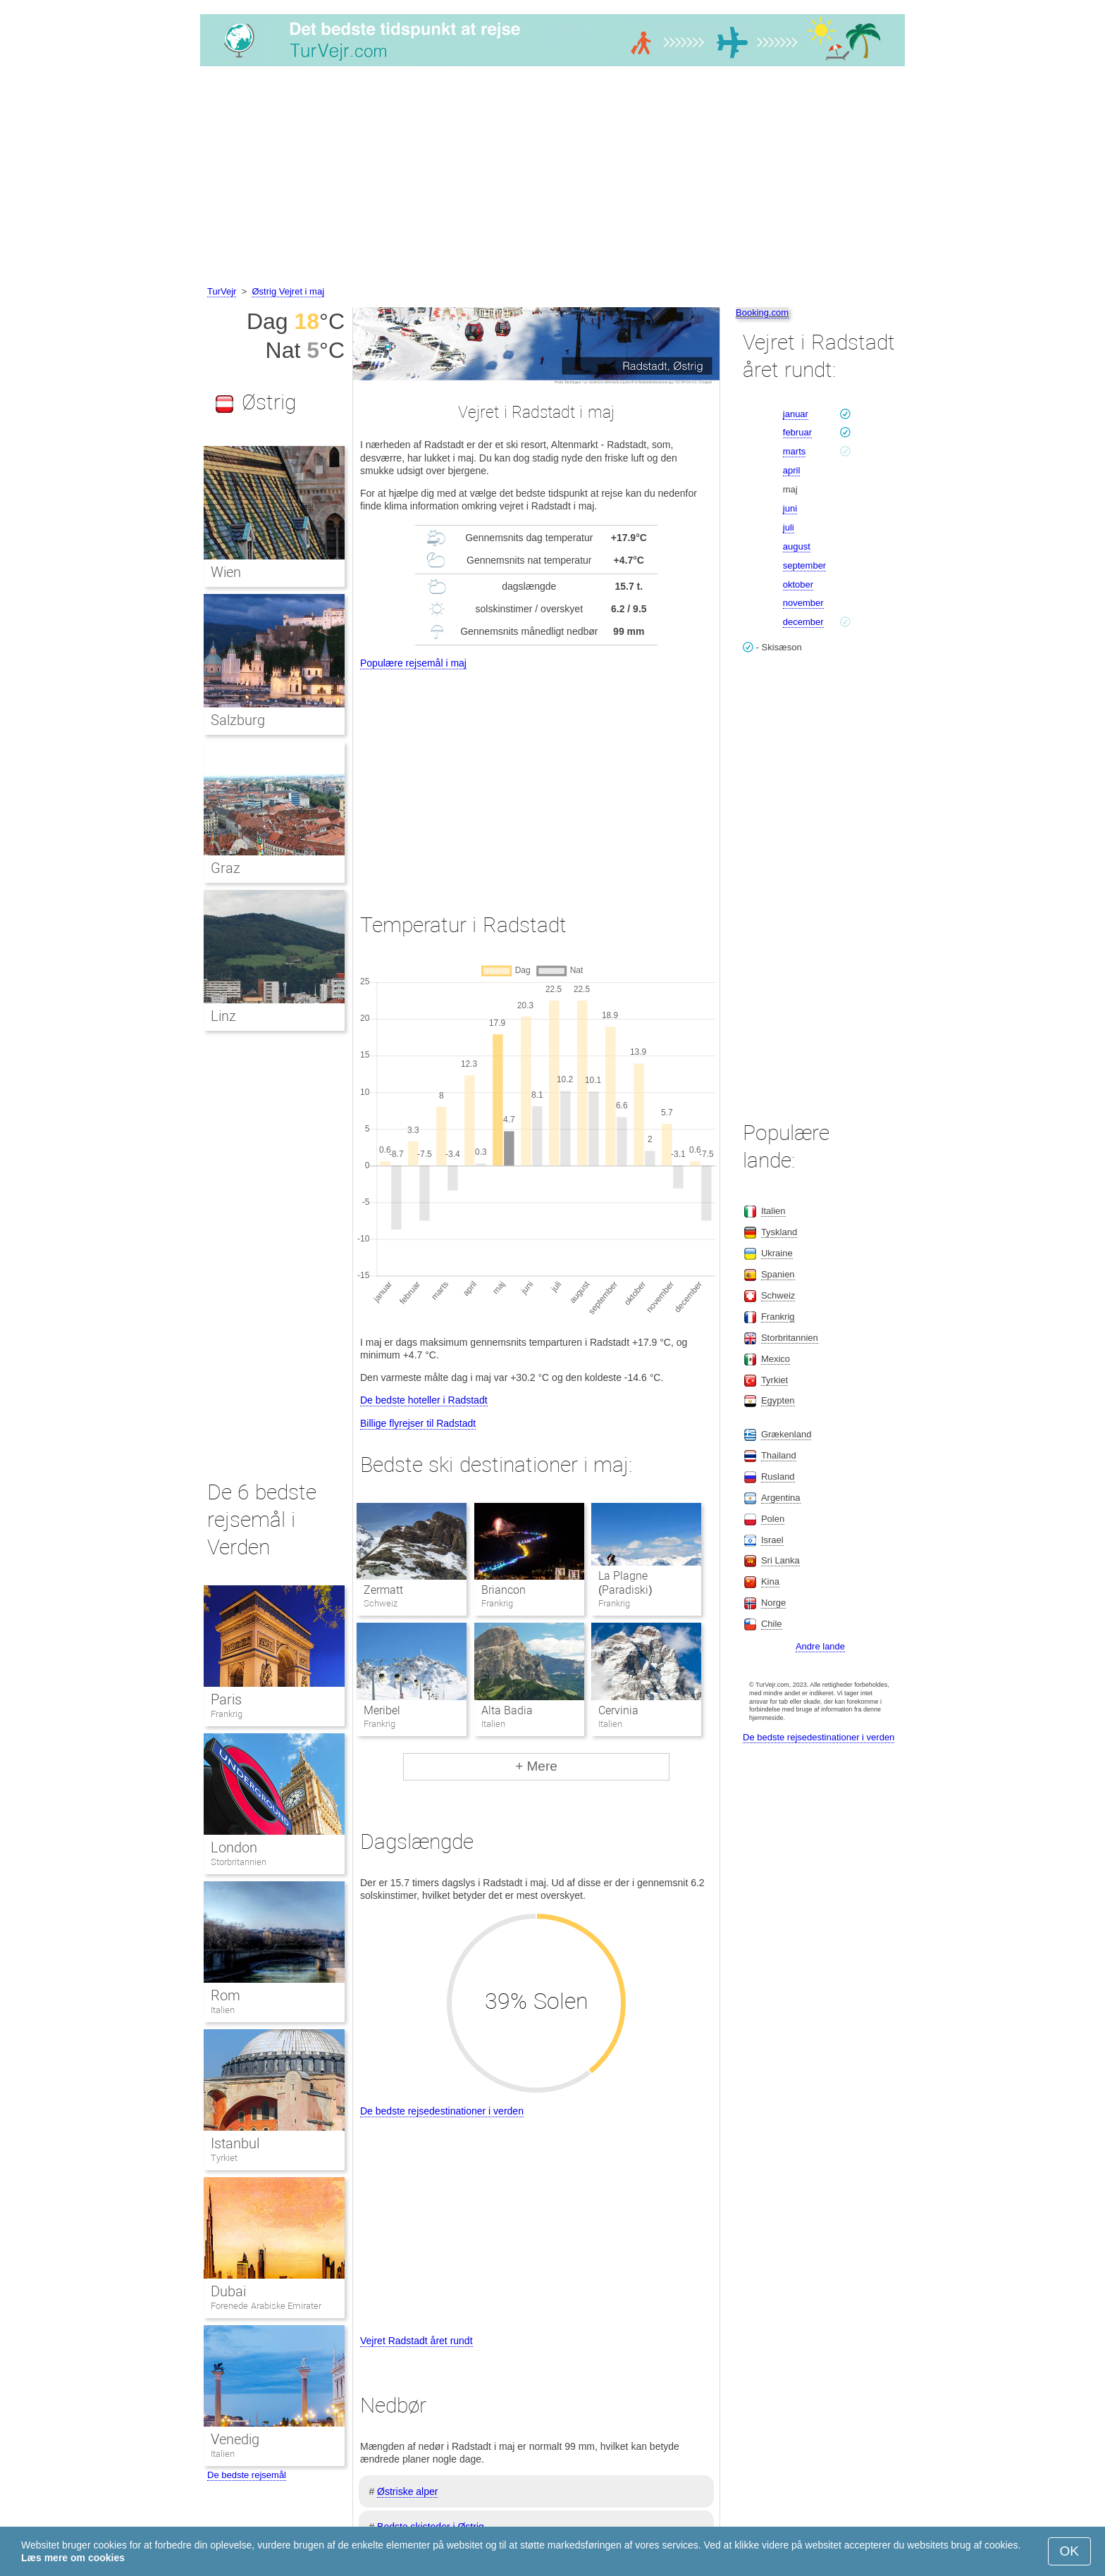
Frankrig (226, 1714)
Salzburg (238, 720)
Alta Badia (507, 1710)
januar (795, 414)
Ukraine (777, 1253)
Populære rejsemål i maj (413, 663)
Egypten (778, 1400)
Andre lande (820, 1646)
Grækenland (786, 1434)
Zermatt (383, 1590)
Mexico (775, 1359)
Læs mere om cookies (73, 2557)
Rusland (778, 1476)
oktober (798, 584)
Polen (772, 1518)
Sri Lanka (780, 1560)
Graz (225, 868)
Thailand (778, 1455)
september (804, 565)
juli (788, 527)
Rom (225, 1995)
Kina (770, 1581)
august (796, 546)
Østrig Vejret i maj (288, 291)
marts (794, 451)
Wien (226, 572)
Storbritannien (238, 1862)
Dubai (228, 2291)
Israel (772, 1540)
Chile (771, 1623)
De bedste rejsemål (246, 2475)
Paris (226, 1699)
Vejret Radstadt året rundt (416, 2340)
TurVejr (221, 291)
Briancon (503, 1590)
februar (797, 432)
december (803, 622)
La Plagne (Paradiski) (625, 1583)
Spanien (778, 1274)
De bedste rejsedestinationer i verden (442, 2111)
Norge (773, 1602)
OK (1069, 2551)
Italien (223, 2010)
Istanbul (235, 2143)
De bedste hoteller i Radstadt (424, 1400)
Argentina (781, 1497)
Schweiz (778, 1295)
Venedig (235, 2439)
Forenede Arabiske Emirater (266, 2306)
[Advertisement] (552, 178)
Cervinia (618, 1710)
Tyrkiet (224, 2158)
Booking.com (762, 312)
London (234, 1847)
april (792, 470)
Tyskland (779, 1232)
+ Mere (536, 1766)
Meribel (382, 1710)
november (803, 602)
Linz (223, 1016)
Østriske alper (407, 2491)
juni (790, 508)
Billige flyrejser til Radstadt (418, 1423)
